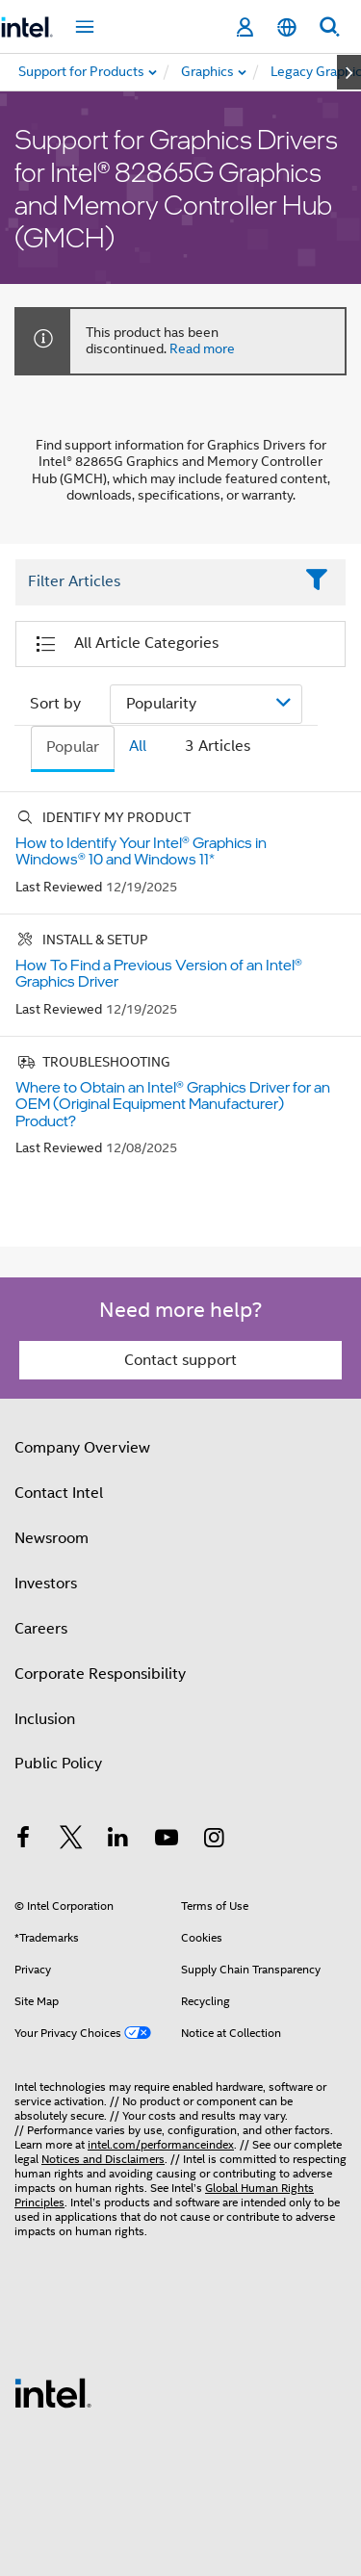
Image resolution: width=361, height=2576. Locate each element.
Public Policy (58, 1763)
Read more (202, 348)
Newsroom (51, 1538)
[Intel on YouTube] (166, 1840)
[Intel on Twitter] (71, 1840)
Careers (40, 1628)
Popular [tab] (72, 747)
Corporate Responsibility (100, 1674)
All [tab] (137, 746)
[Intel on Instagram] (213, 1840)
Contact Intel (58, 1493)
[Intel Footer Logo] (52, 2392)
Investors (45, 1583)
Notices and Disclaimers (103, 2158)
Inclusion (44, 1719)
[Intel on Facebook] (23, 1840)
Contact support (180, 1360)
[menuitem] (208, 72)
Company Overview (82, 1447)
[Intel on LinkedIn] (118, 1840)
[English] (286, 27)
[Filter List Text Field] (154, 582)
